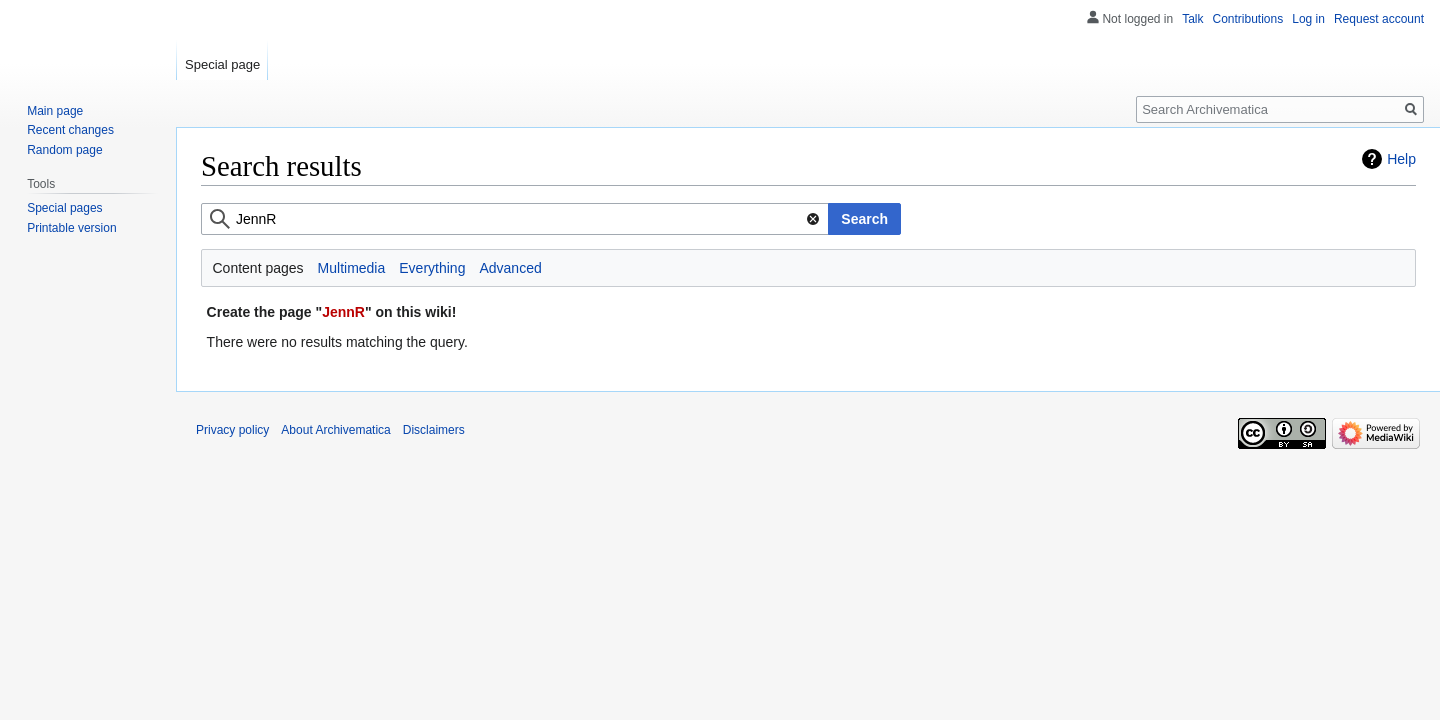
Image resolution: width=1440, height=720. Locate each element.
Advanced (510, 268)
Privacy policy (232, 430)
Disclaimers (434, 430)
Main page (55, 111)
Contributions (1248, 19)
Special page (222, 64)
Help (1401, 159)
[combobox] (515, 219)
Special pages (64, 208)
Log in (1308, 19)
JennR (343, 312)
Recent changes (70, 130)
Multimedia (352, 268)
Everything (432, 268)
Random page (64, 150)
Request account (1379, 19)
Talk (1192, 19)
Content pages (258, 268)
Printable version (71, 228)
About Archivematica (335, 430)
